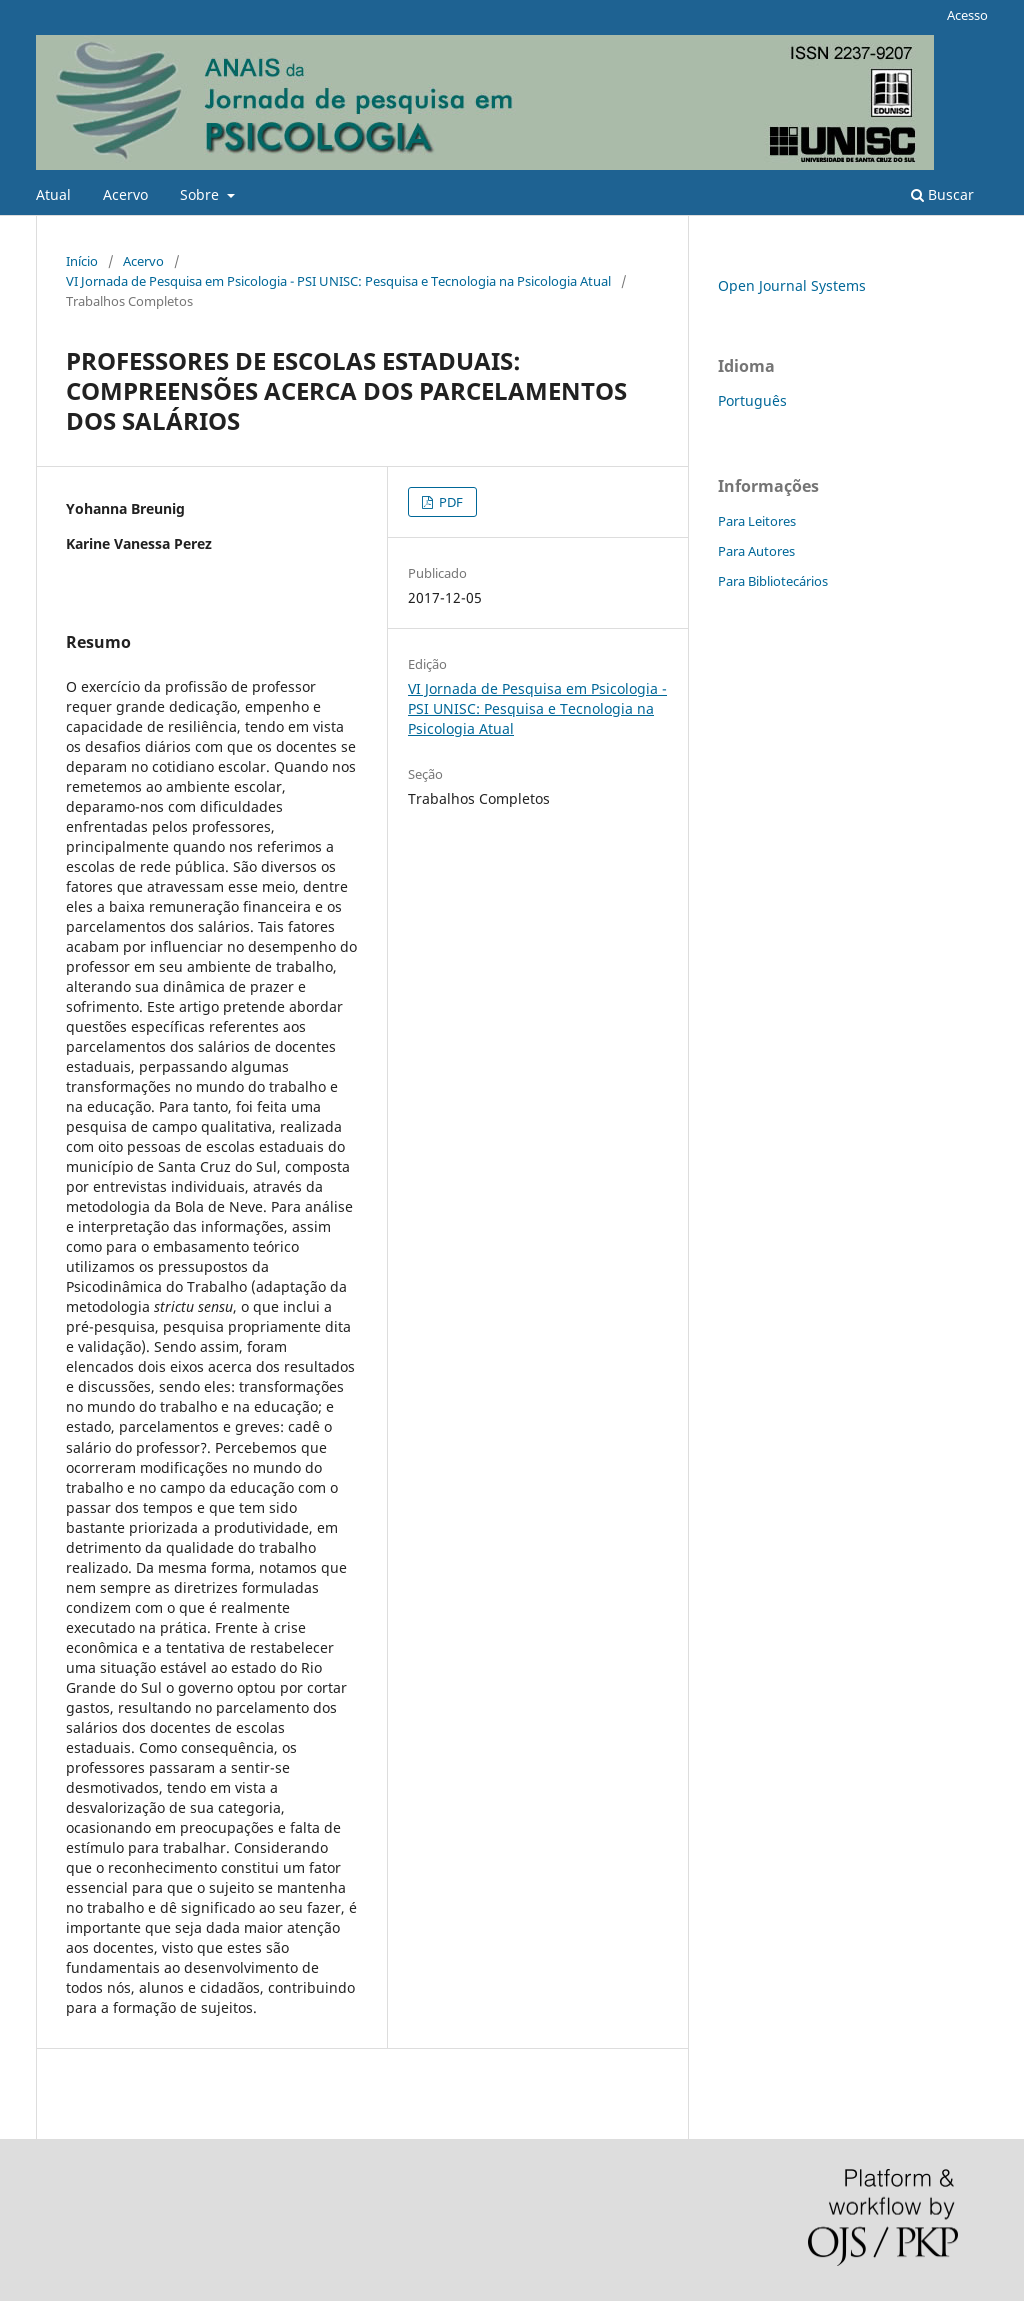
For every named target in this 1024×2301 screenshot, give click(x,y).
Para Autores (756, 551)
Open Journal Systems (792, 285)
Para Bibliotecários (773, 581)
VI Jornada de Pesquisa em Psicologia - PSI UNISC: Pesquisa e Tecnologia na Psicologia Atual (338, 281)
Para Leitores (757, 521)
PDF (449, 502)
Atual (53, 194)
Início (82, 261)
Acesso (967, 15)
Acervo (125, 194)
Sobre (201, 194)
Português (752, 400)
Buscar (942, 194)
